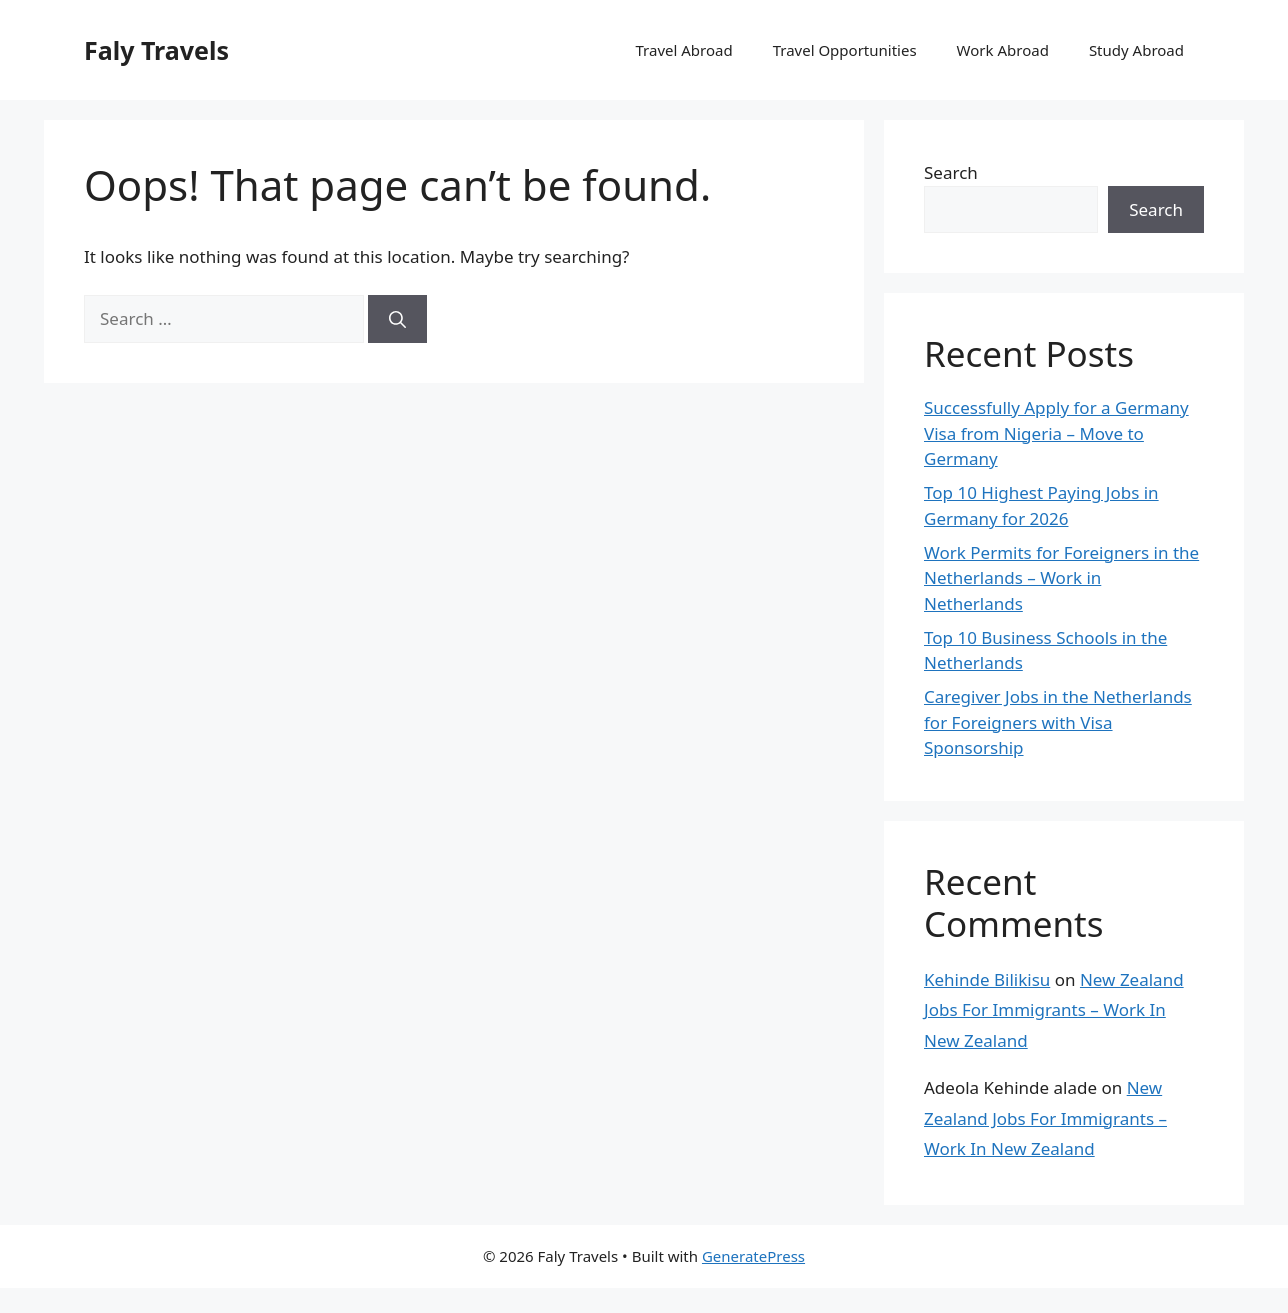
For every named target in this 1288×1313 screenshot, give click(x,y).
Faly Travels (156, 50)
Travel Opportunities (845, 50)
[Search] (397, 319)
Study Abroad (1136, 50)
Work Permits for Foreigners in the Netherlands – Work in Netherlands (1061, 578)
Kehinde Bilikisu (987, 979)
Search (951, 172)
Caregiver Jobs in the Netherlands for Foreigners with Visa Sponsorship (1058, 722)
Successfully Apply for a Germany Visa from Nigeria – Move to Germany (1056, 433)
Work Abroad (1003, 50)
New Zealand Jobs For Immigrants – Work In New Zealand (1054, 1010)
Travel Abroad (683, 50)
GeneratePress (753, 1256)
